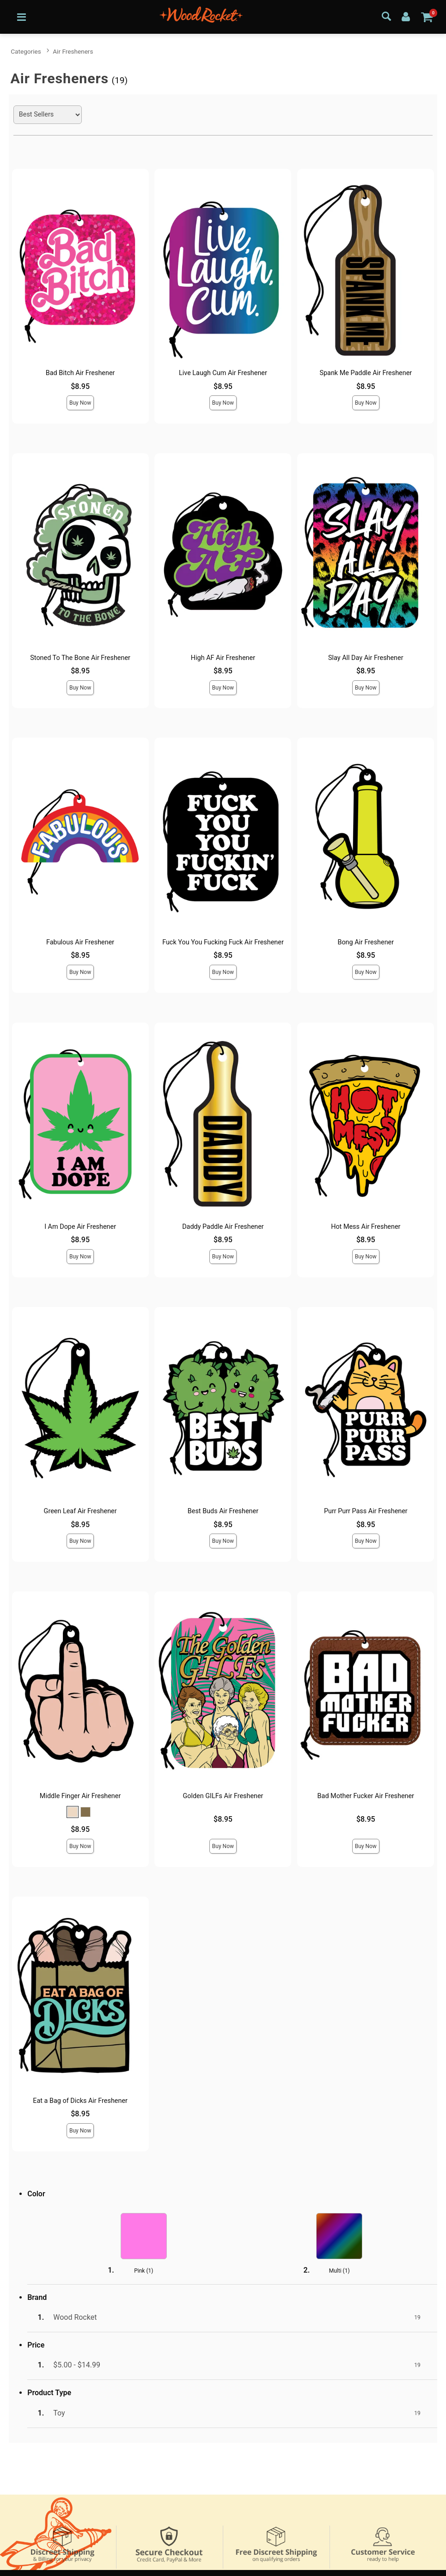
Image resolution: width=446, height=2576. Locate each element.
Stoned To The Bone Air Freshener (80, 658)
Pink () (143, 2271)
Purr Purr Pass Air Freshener (366, 1511)
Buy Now (80, 403)
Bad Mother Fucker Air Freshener (366, 1796)
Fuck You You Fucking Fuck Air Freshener (223, 942)
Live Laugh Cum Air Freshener (223, 373)
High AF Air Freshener (223, 658)
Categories (26, 51)
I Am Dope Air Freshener (80, 1227)
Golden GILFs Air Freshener (223, 1796)
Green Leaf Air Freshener (80, 1511)
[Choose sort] (47, 114)
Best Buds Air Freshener (223, 1511)
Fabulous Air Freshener (80, 942)
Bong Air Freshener (365, 942)
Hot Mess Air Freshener (365, 1227)
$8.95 (80, 386)
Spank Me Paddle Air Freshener (365, 373)
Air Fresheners (73, 51)
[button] (72, 1812)
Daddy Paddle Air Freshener (223, 1227)
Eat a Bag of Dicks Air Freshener (80, 2101)
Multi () (339, 2271)
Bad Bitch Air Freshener (80, 373)
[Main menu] (21, 17)
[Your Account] (406, 16)
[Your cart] (427, 16)
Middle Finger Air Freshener (80, 1796)
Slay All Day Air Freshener (365, 658)
